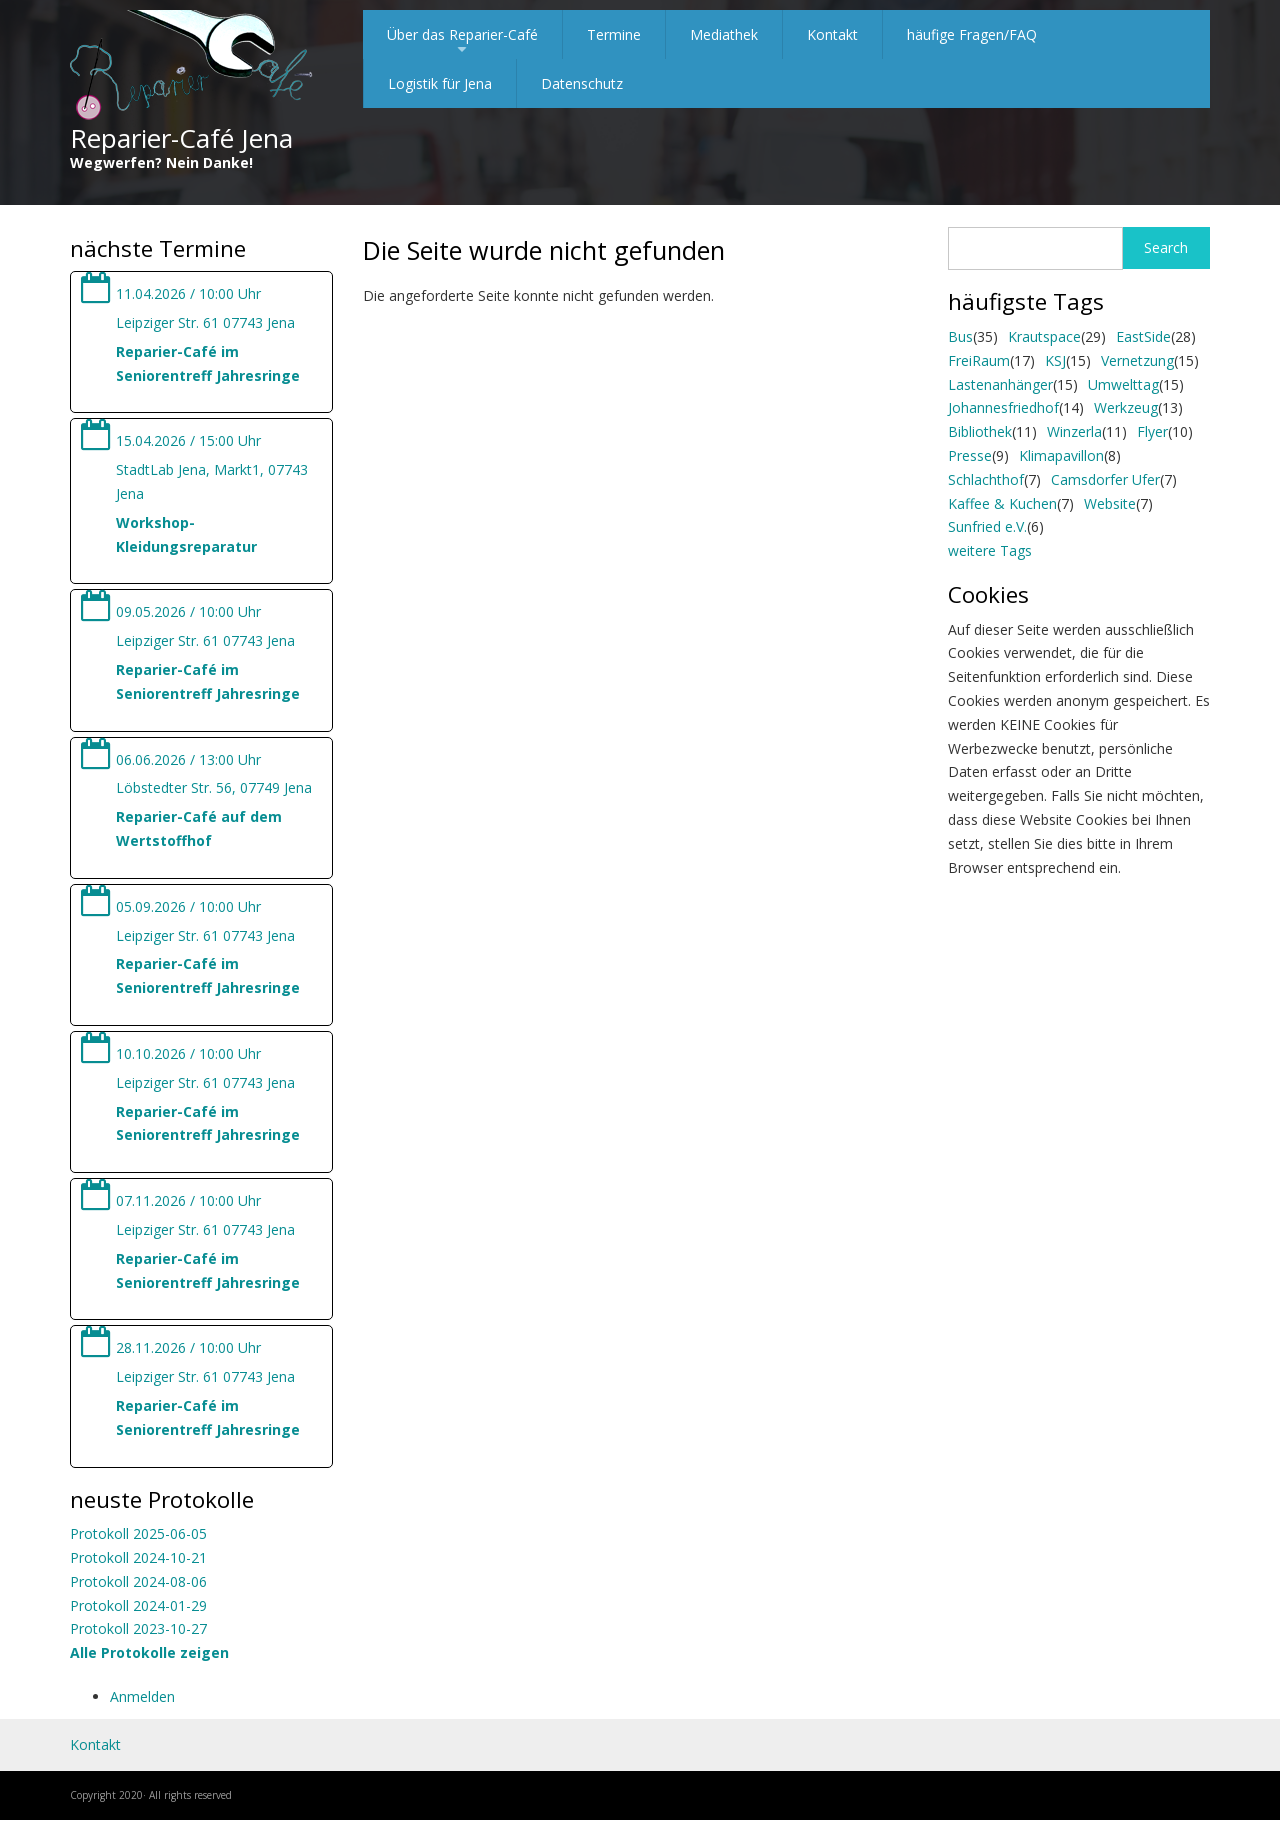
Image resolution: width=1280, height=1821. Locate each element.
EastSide (1143, 336)
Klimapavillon (1061, 455)
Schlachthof (986, 479)
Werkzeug (1126, 407)
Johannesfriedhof (1003, 407)
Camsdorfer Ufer (1105, 479)
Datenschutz (582, 83)
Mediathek (724, 34)
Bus (960, 336)
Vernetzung (1137, 360)
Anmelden (142, 1696)
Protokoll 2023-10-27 (138, 1628)
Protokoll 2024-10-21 (138, 1557)
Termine (614, 34)
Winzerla (1074, 431)
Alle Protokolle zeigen (149, 1652)
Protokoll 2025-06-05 (138, 1533)
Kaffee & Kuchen (1002, 503)
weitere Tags (990, 550)
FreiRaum (979, 360)
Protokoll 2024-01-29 (138, 1605)
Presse (970, 455)
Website (1110, 503)
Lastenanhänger (1000, 384)
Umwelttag (1123, 384)
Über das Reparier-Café (462, 42)
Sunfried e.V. (987, 526)
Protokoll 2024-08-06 (138, 1581)
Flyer (1152, 431)
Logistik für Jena (440, 83)
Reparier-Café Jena (181, 138)
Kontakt (832, 34)
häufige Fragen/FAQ (972, 34)
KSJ (1055, 360)
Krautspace (1044, 336)
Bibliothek (980, 431)
